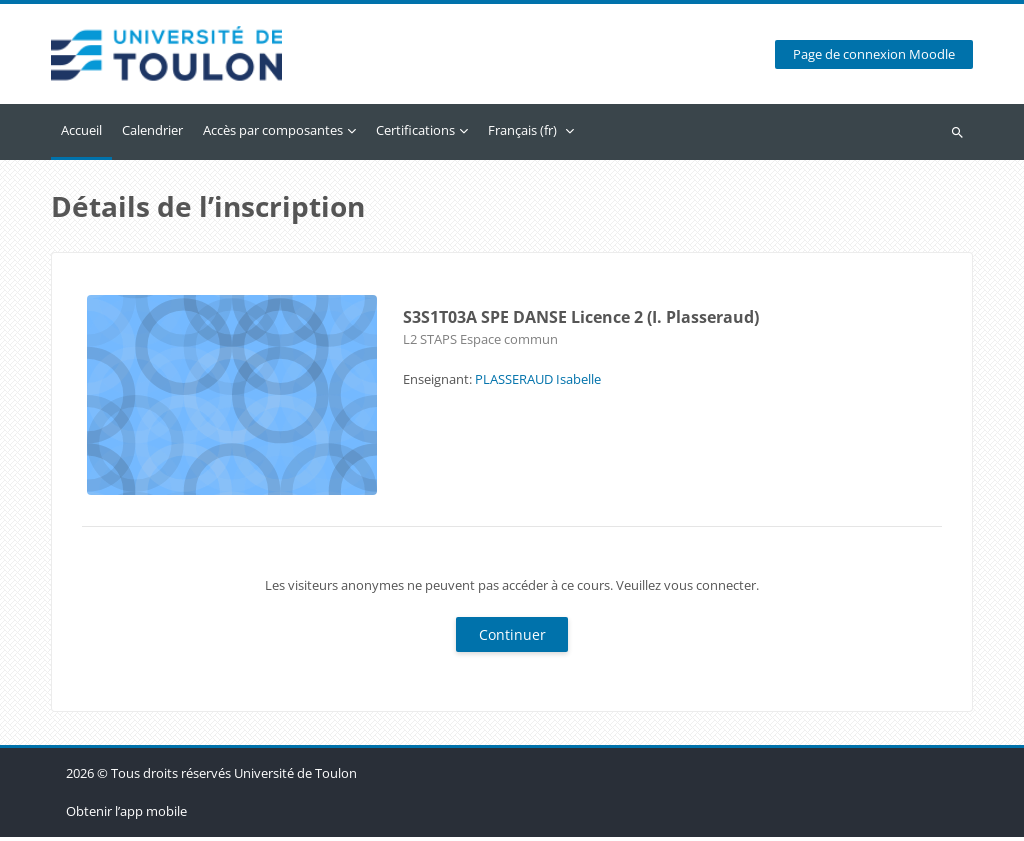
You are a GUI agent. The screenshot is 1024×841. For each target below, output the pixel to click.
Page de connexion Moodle (874, 56)
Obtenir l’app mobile (126, 815)
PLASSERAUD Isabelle (538, 383)
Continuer (512, 638)
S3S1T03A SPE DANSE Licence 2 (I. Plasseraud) (581, 321)
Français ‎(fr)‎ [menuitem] (522, 134)
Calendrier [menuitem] (152, 134)
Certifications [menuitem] (415, 134)
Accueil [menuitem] (81, 134)
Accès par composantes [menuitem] (273, 134)
